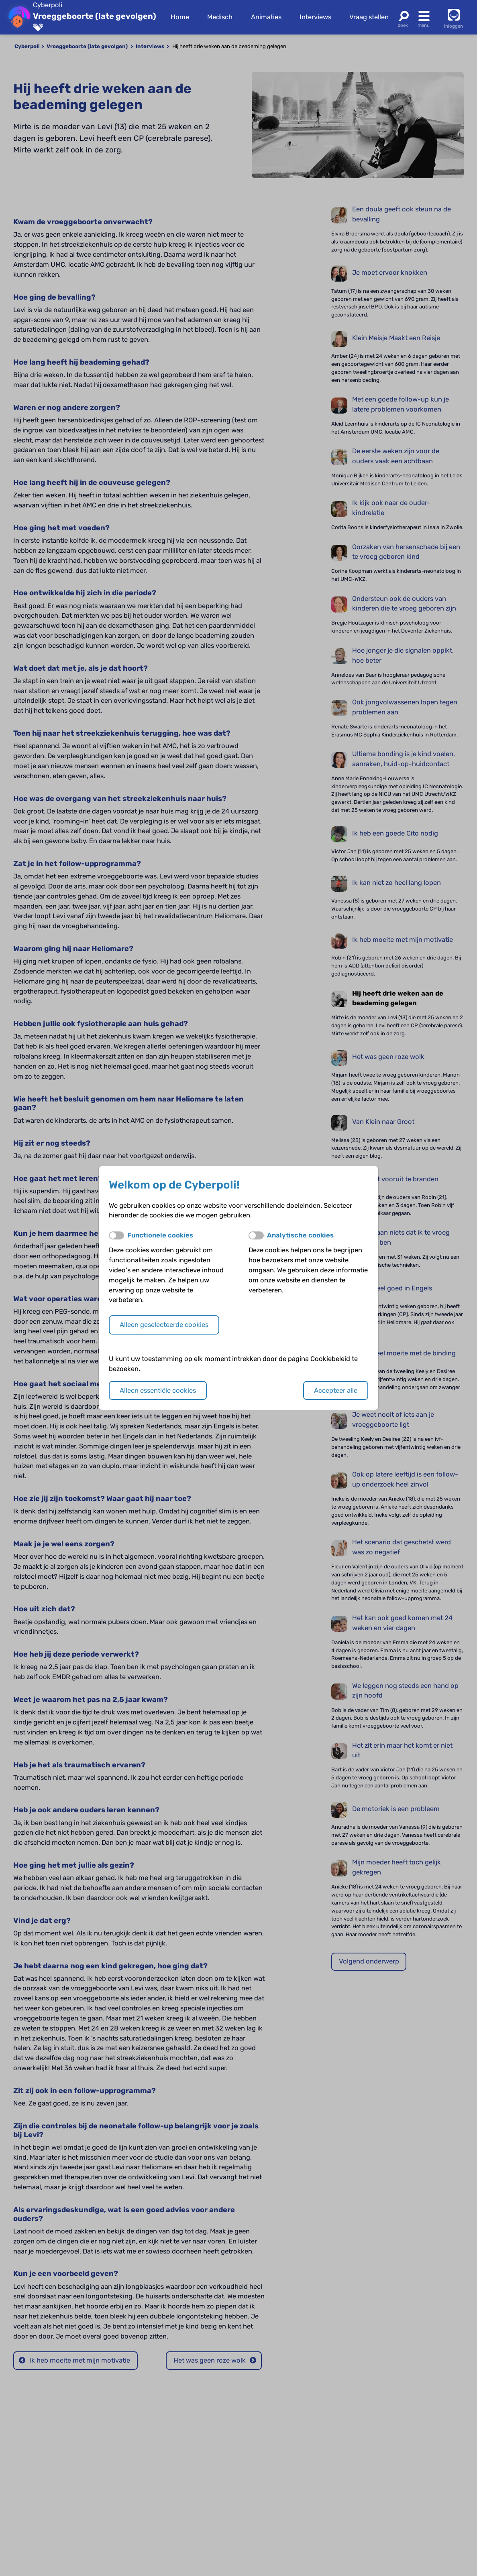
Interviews (315, 17)
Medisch (219, 17)
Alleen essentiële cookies (158, 1390)
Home (180, 17)
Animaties (266, 17)
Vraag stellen (369, 17)
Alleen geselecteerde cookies (164, 1325)
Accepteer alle (335, 1390)
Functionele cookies (160, 1235)
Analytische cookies (300, 1235)
